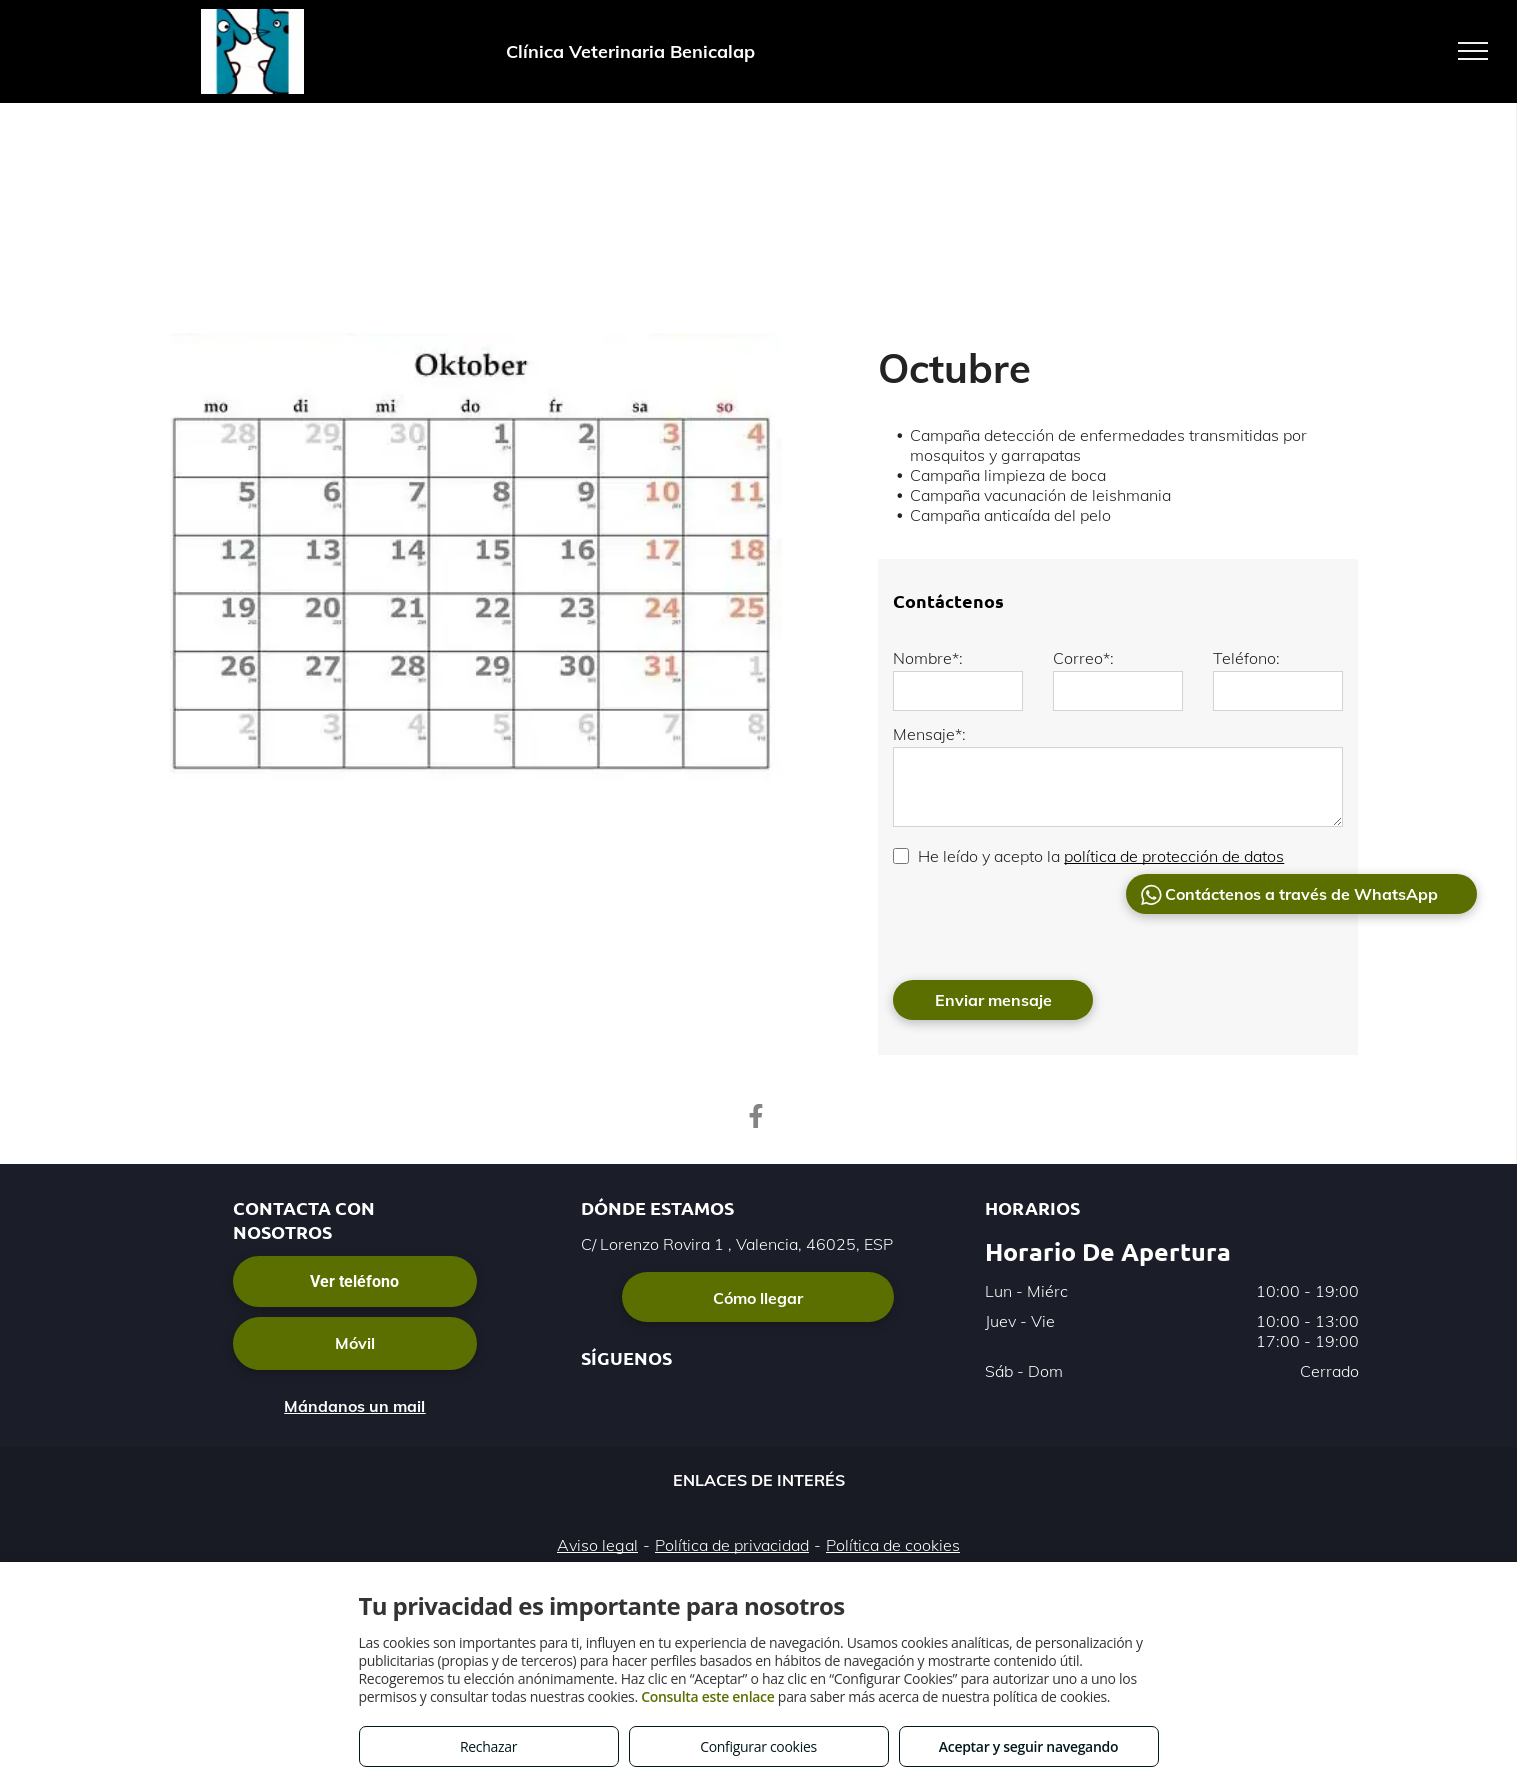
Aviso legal (597, 1545)
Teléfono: (1246, 658)
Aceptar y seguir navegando (1028, 1746)
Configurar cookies (758, 1746)
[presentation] (1045, 921)
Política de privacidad (732, 1545)
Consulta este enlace (707, 1696)
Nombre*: (928, 658)
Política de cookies (893, 1545)
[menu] (1473, 51)
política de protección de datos (1174, 856)
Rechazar (488, 1746)
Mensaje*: (929, 734)
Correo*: (1083, 658)
